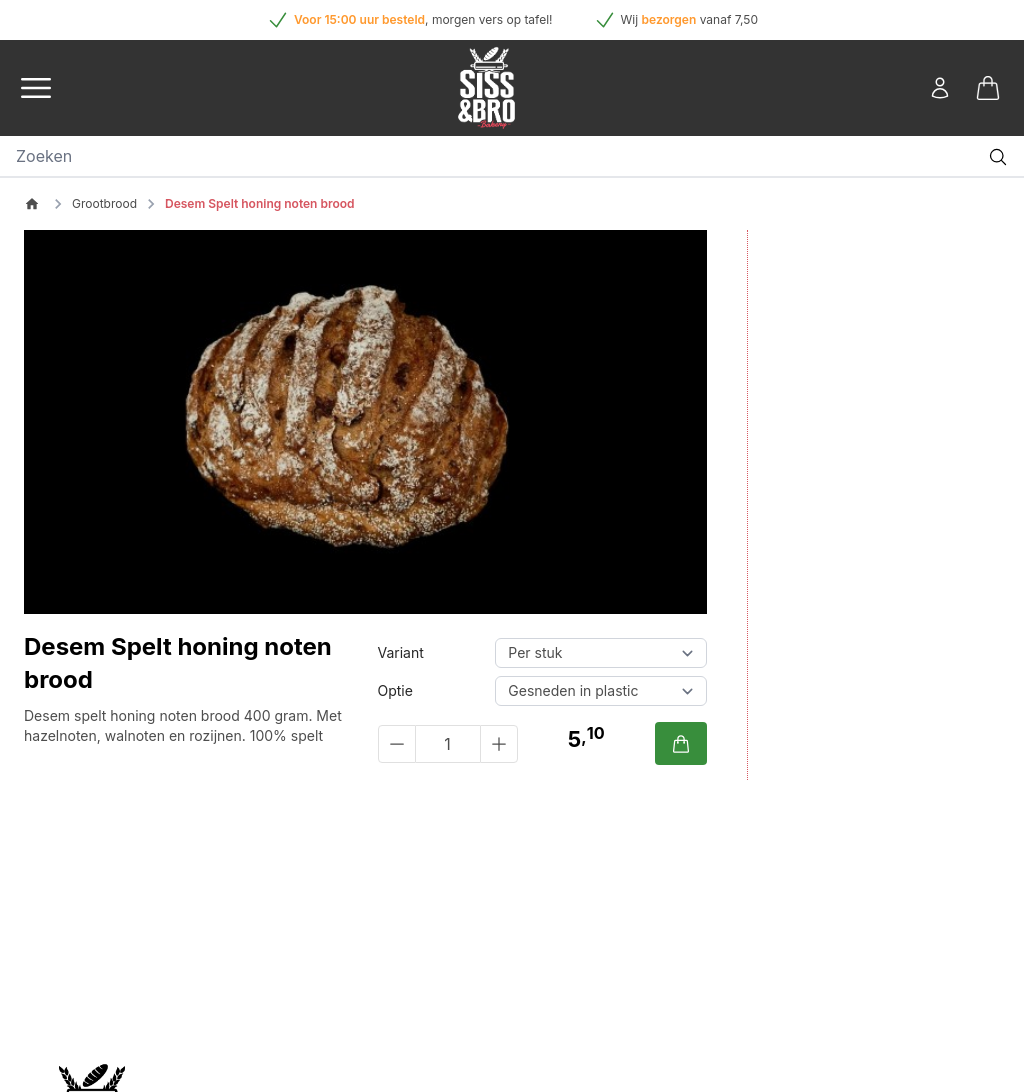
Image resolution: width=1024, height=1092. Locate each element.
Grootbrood (104, 203)
